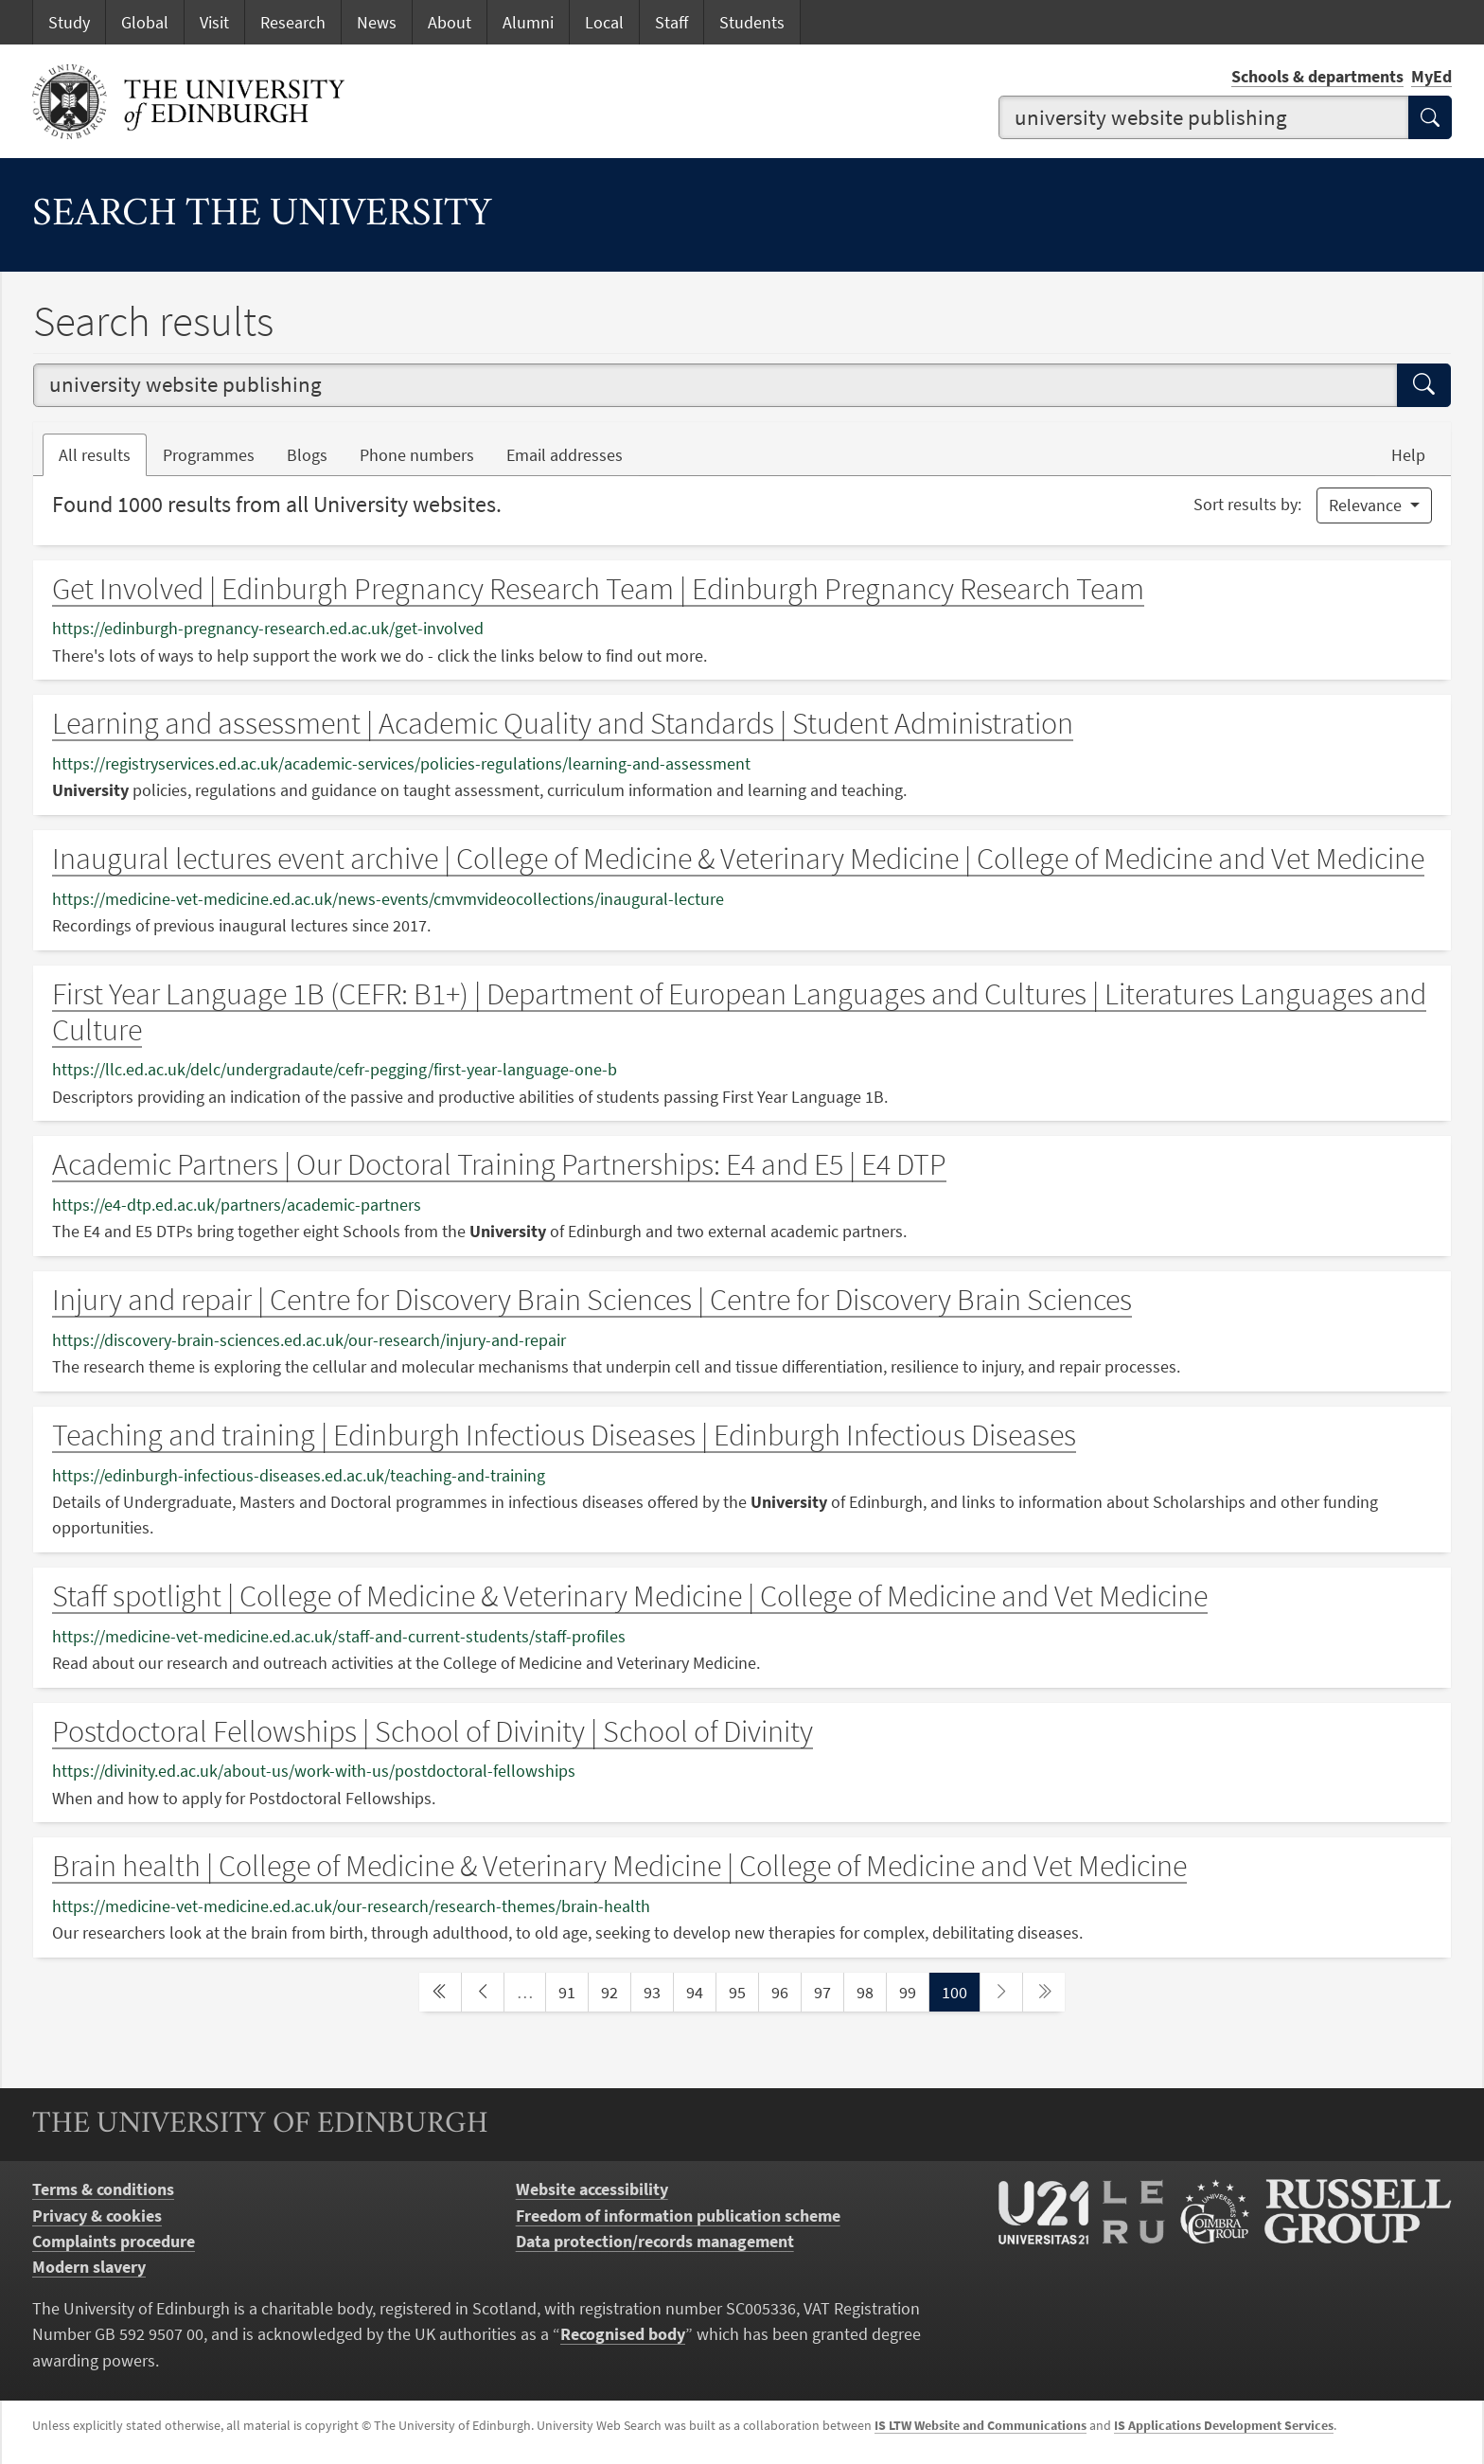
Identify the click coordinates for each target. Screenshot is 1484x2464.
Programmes (209, 455)
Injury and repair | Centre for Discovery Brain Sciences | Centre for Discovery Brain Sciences (592, 1300)
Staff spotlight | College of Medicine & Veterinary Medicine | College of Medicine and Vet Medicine (630, 1596)
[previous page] (483, 1992)
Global (144, 22)
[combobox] (1203, 117)
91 (572, 1990)
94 (700, 1990)
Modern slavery (89, 2267)
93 (658, 1990)
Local (604, 22)
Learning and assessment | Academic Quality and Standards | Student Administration (562, 723)
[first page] (440, 1992)
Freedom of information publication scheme (678, 2215)
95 (743, 1990)
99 (913, 1990)
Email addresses (572, 453)
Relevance (1367, 505)
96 (785, 1990)
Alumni (528, 22)
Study (69, 22)
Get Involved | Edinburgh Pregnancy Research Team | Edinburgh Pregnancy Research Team (598, 589)
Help (1408, 455)
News (377, 22)
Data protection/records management (655, 2241)
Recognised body (622, 2334)
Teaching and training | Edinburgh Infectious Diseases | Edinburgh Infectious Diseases (564, 1435)
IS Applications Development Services (1224, 2425)
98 (871, 1990)
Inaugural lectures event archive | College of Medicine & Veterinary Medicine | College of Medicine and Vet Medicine (738, 858)
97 (828, 1990)
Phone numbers (425, 453)
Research (293, 22)
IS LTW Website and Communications (980, 2425)
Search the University (262, 216)
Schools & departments (1317, 76)
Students (752, 22)
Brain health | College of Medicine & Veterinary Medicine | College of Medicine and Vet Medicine (619, 1866)
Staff (671, 22)
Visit (214, 22)
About (449, 22)
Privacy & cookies (97, 2215)
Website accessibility (592, 2189)
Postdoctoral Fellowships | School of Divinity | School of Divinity (432, 1731)
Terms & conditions (103, 2189)
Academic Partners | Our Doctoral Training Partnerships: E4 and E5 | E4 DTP (499, 1164)
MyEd (1431, 76)
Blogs (315, 453)
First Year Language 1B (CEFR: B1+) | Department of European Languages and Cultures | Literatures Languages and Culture (739, 1012)
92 (615, 1990)
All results (95, 455)
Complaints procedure (113, 2241)
